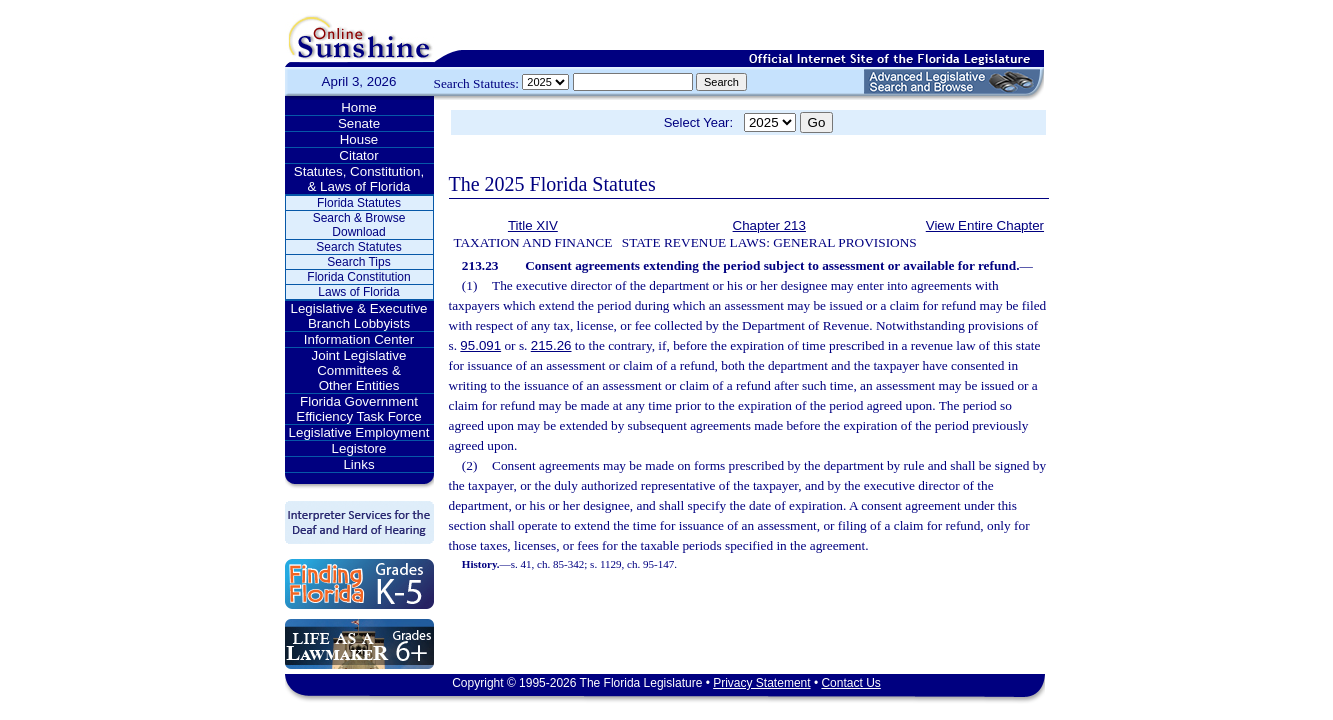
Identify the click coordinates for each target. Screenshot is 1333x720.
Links (358, 464)
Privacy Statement (761, 683)
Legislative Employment (359, 432)
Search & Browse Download (359, 225)
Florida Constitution (358, 277)
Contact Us (850, 683)
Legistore (359, 448)
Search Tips (358, 262)
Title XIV (533, 225)
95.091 (480, 345)
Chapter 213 (769, 225)
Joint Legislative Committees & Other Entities (359, 370)
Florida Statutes (359, 203)
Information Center (359, 339)
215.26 (551, 345)
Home (359, 107)
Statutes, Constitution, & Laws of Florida (359, 179)
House (359, 139)
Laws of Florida (358, 292)
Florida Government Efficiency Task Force (358, 409)
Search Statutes (358, 247)
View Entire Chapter (985, 225)
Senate (359, 123)
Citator (358, 155)
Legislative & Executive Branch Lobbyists (358, 316)
